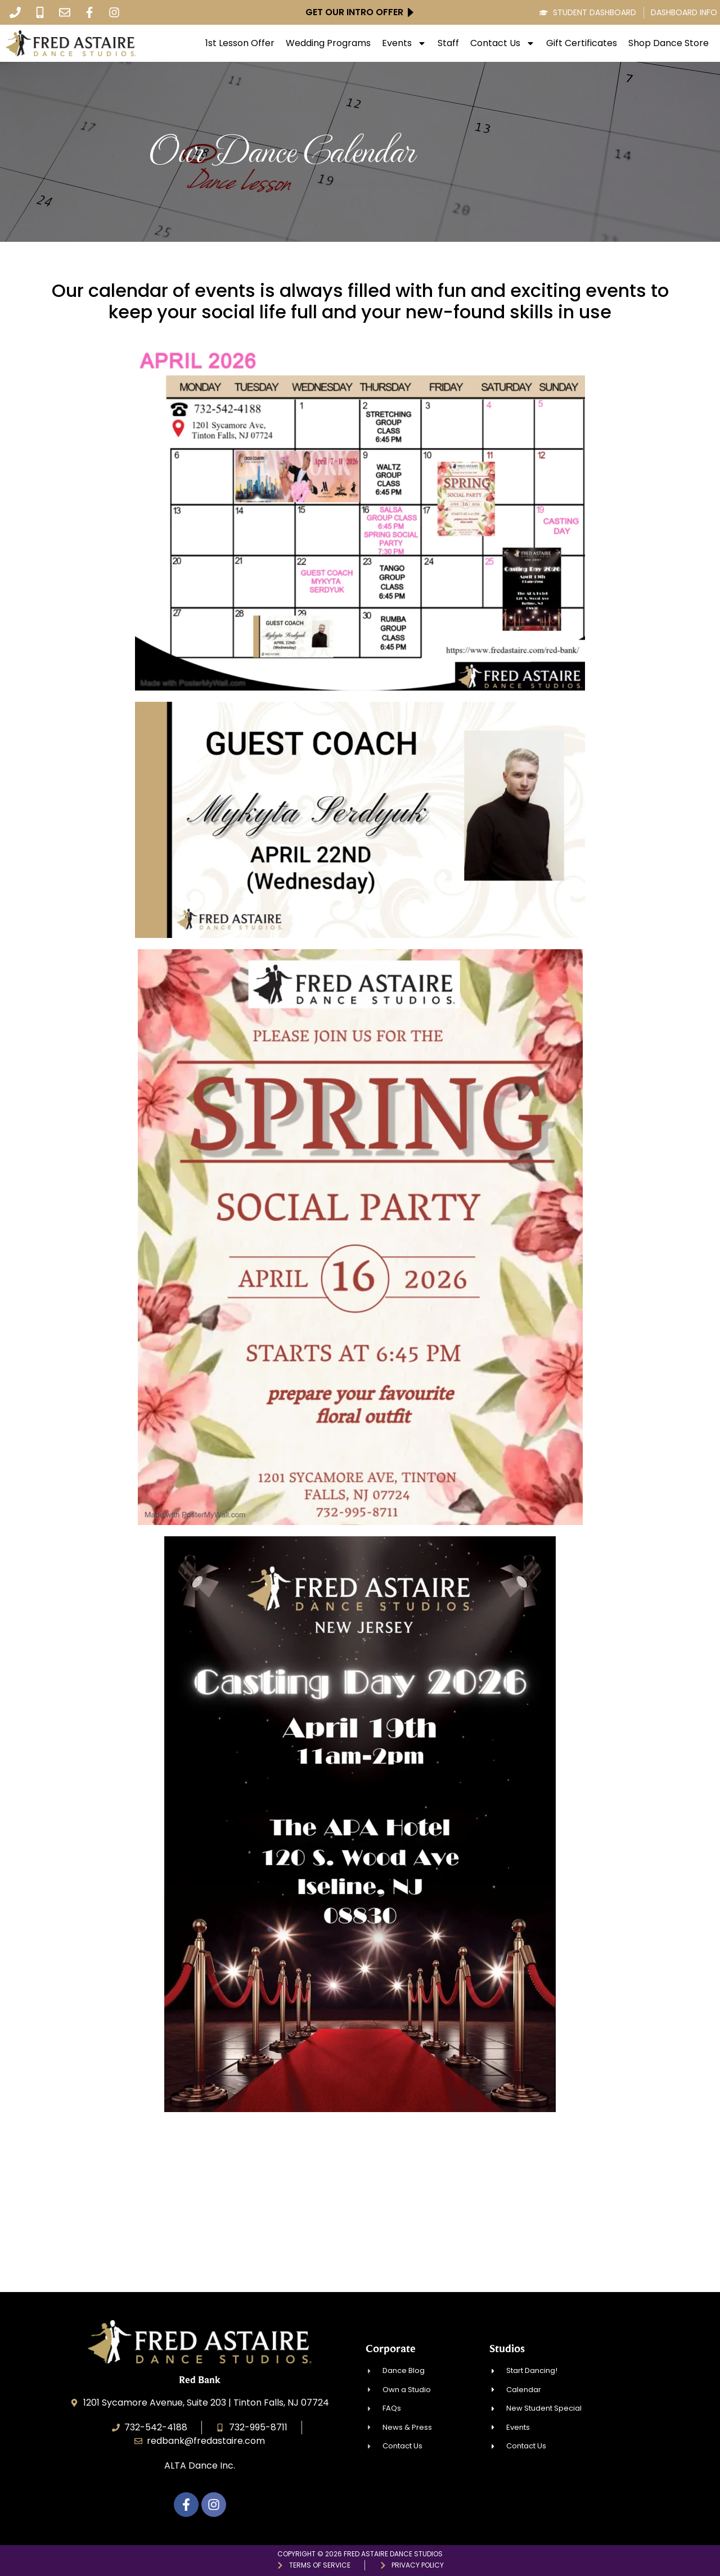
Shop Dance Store (668, 43)
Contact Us (502, 43)
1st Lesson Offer (239, 43)
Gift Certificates (581, 43)
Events (404, 43)
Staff (448, 43)
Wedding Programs (328, 43)
